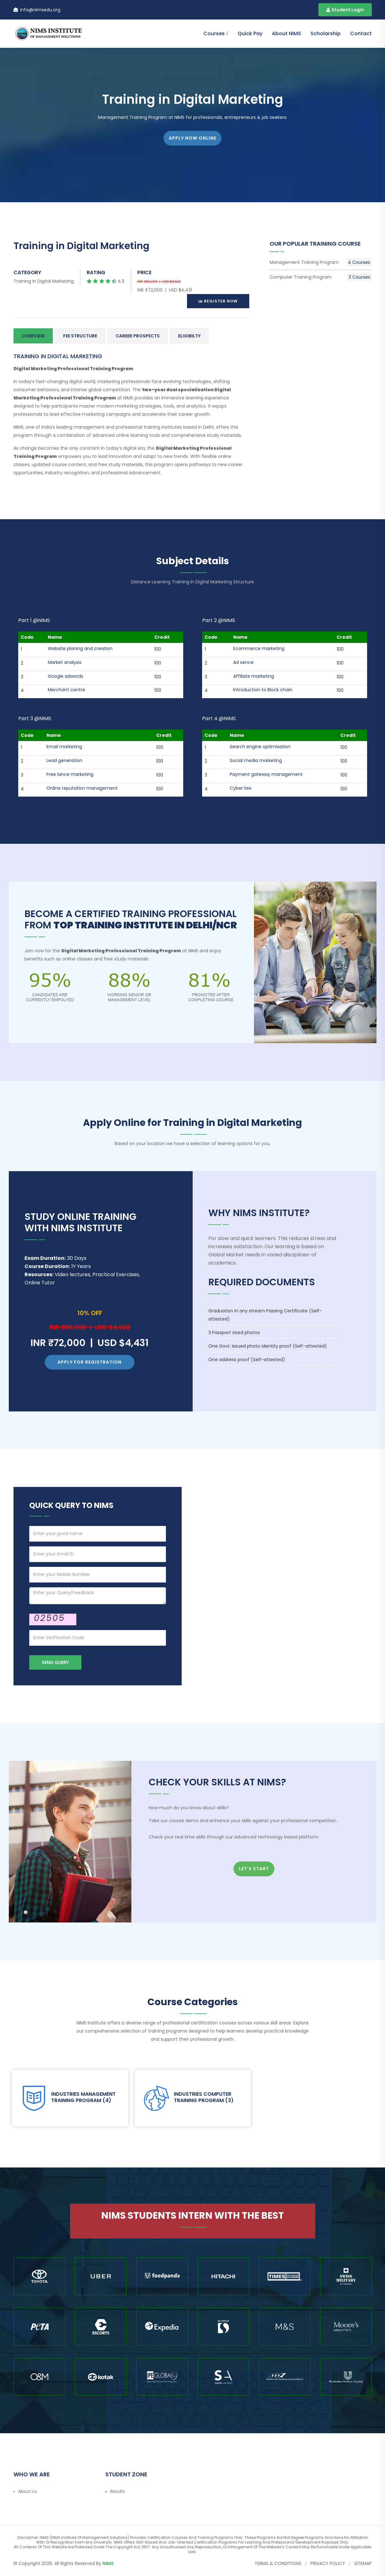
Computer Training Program (321, 277)
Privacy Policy (328, 2563)
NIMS (108, 2563)
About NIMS (286, 33)
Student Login (345, 10)
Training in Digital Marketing (44, 281)
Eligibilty (189, 336)
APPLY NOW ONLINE (192, 138)
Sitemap (363, 2563)
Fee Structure (80, 336)
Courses (214, 33)
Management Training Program (321, 262)
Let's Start (254, 1869)
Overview (33, 336)
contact (361, 33)
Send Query (55, 1662)
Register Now (218, 301)
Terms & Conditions (278, 2563)
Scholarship (326, 33)
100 (157, 649)
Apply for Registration (90, 1362)
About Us (27, 2491)
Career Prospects (138, 336)
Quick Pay (250, 33)
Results (117, 2491)
